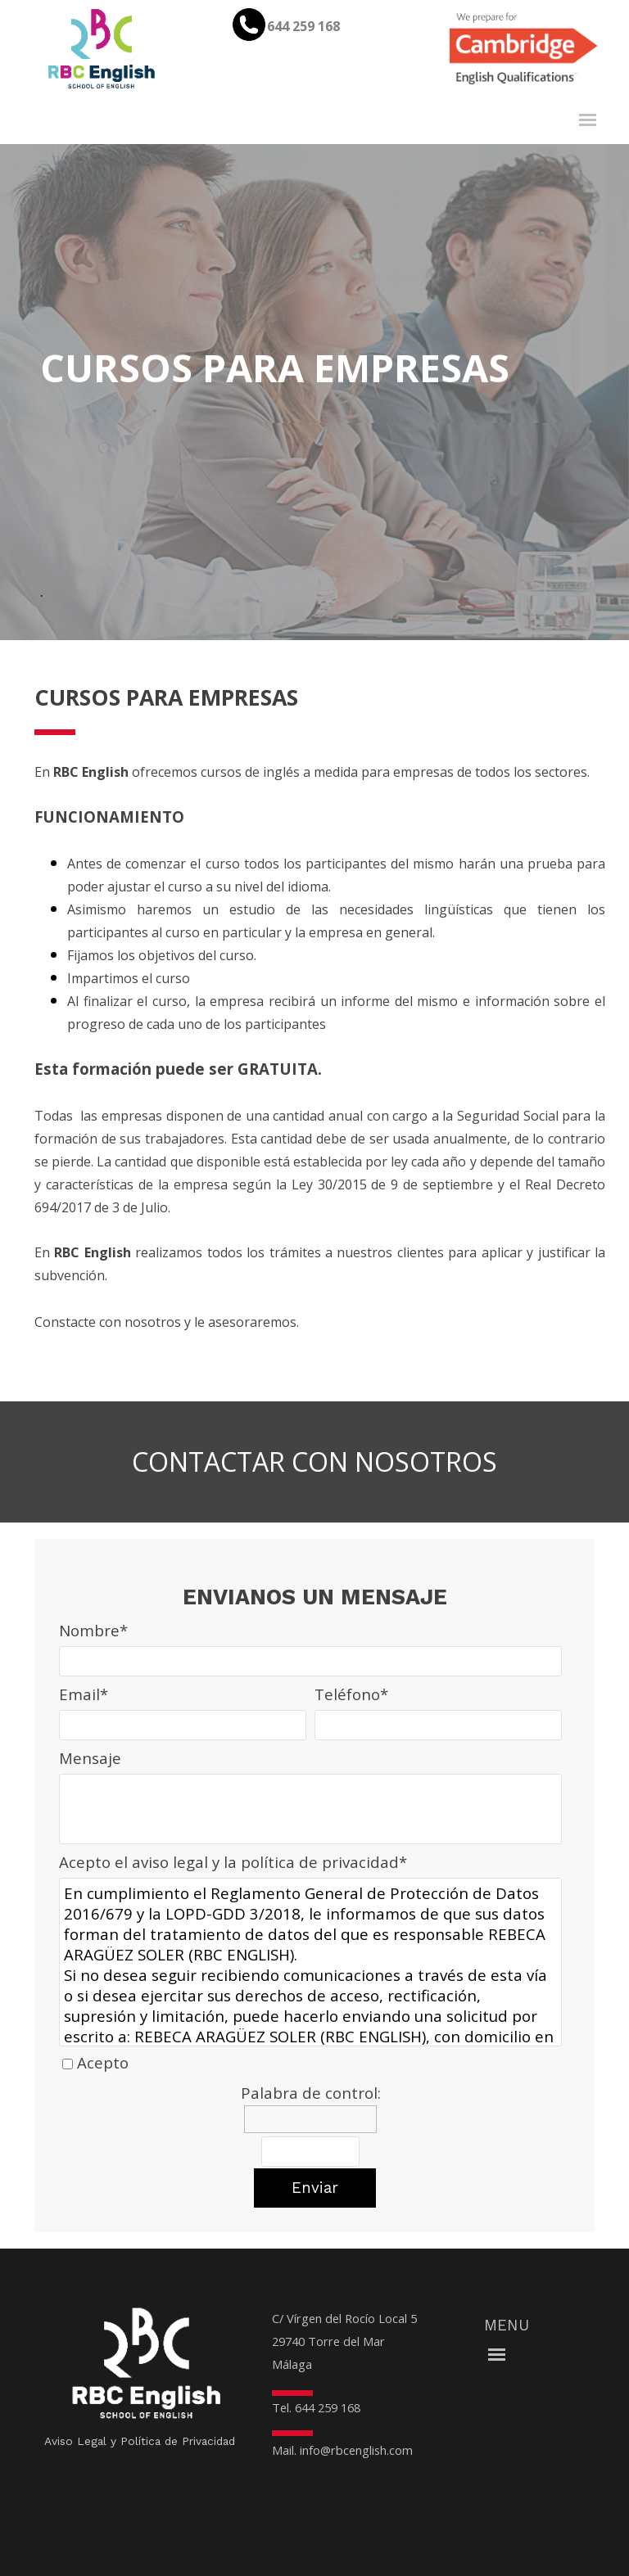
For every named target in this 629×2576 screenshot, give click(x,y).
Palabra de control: (311, 2092)
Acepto (103, 2062)
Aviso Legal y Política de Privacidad (139, 2440)
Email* (83, 1694)
